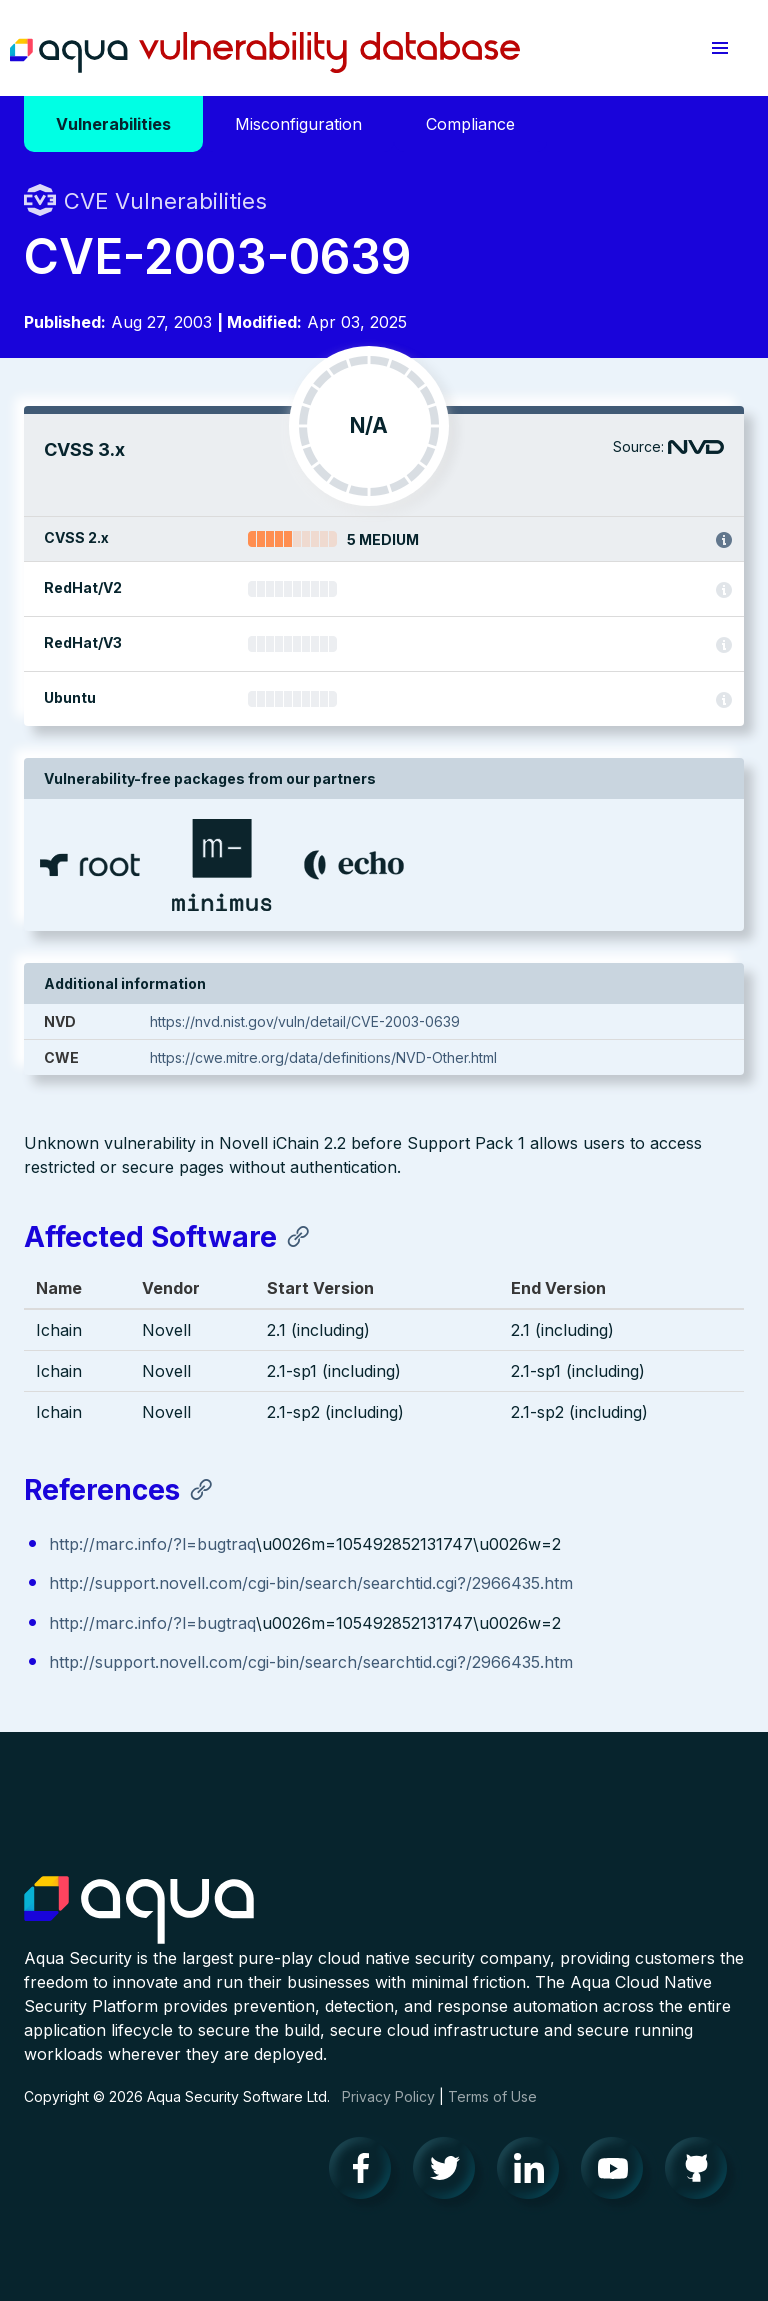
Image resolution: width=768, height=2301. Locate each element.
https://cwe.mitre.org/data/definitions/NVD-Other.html (323, 1057)
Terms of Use (492, 2096)
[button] (720, 48)
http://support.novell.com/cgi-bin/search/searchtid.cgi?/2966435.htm (311, 1583)
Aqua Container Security (139, 1911)
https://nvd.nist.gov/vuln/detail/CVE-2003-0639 (305, 1021)
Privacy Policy (388, 2096)
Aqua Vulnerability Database (265, 53)
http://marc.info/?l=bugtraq (152, 1544)
